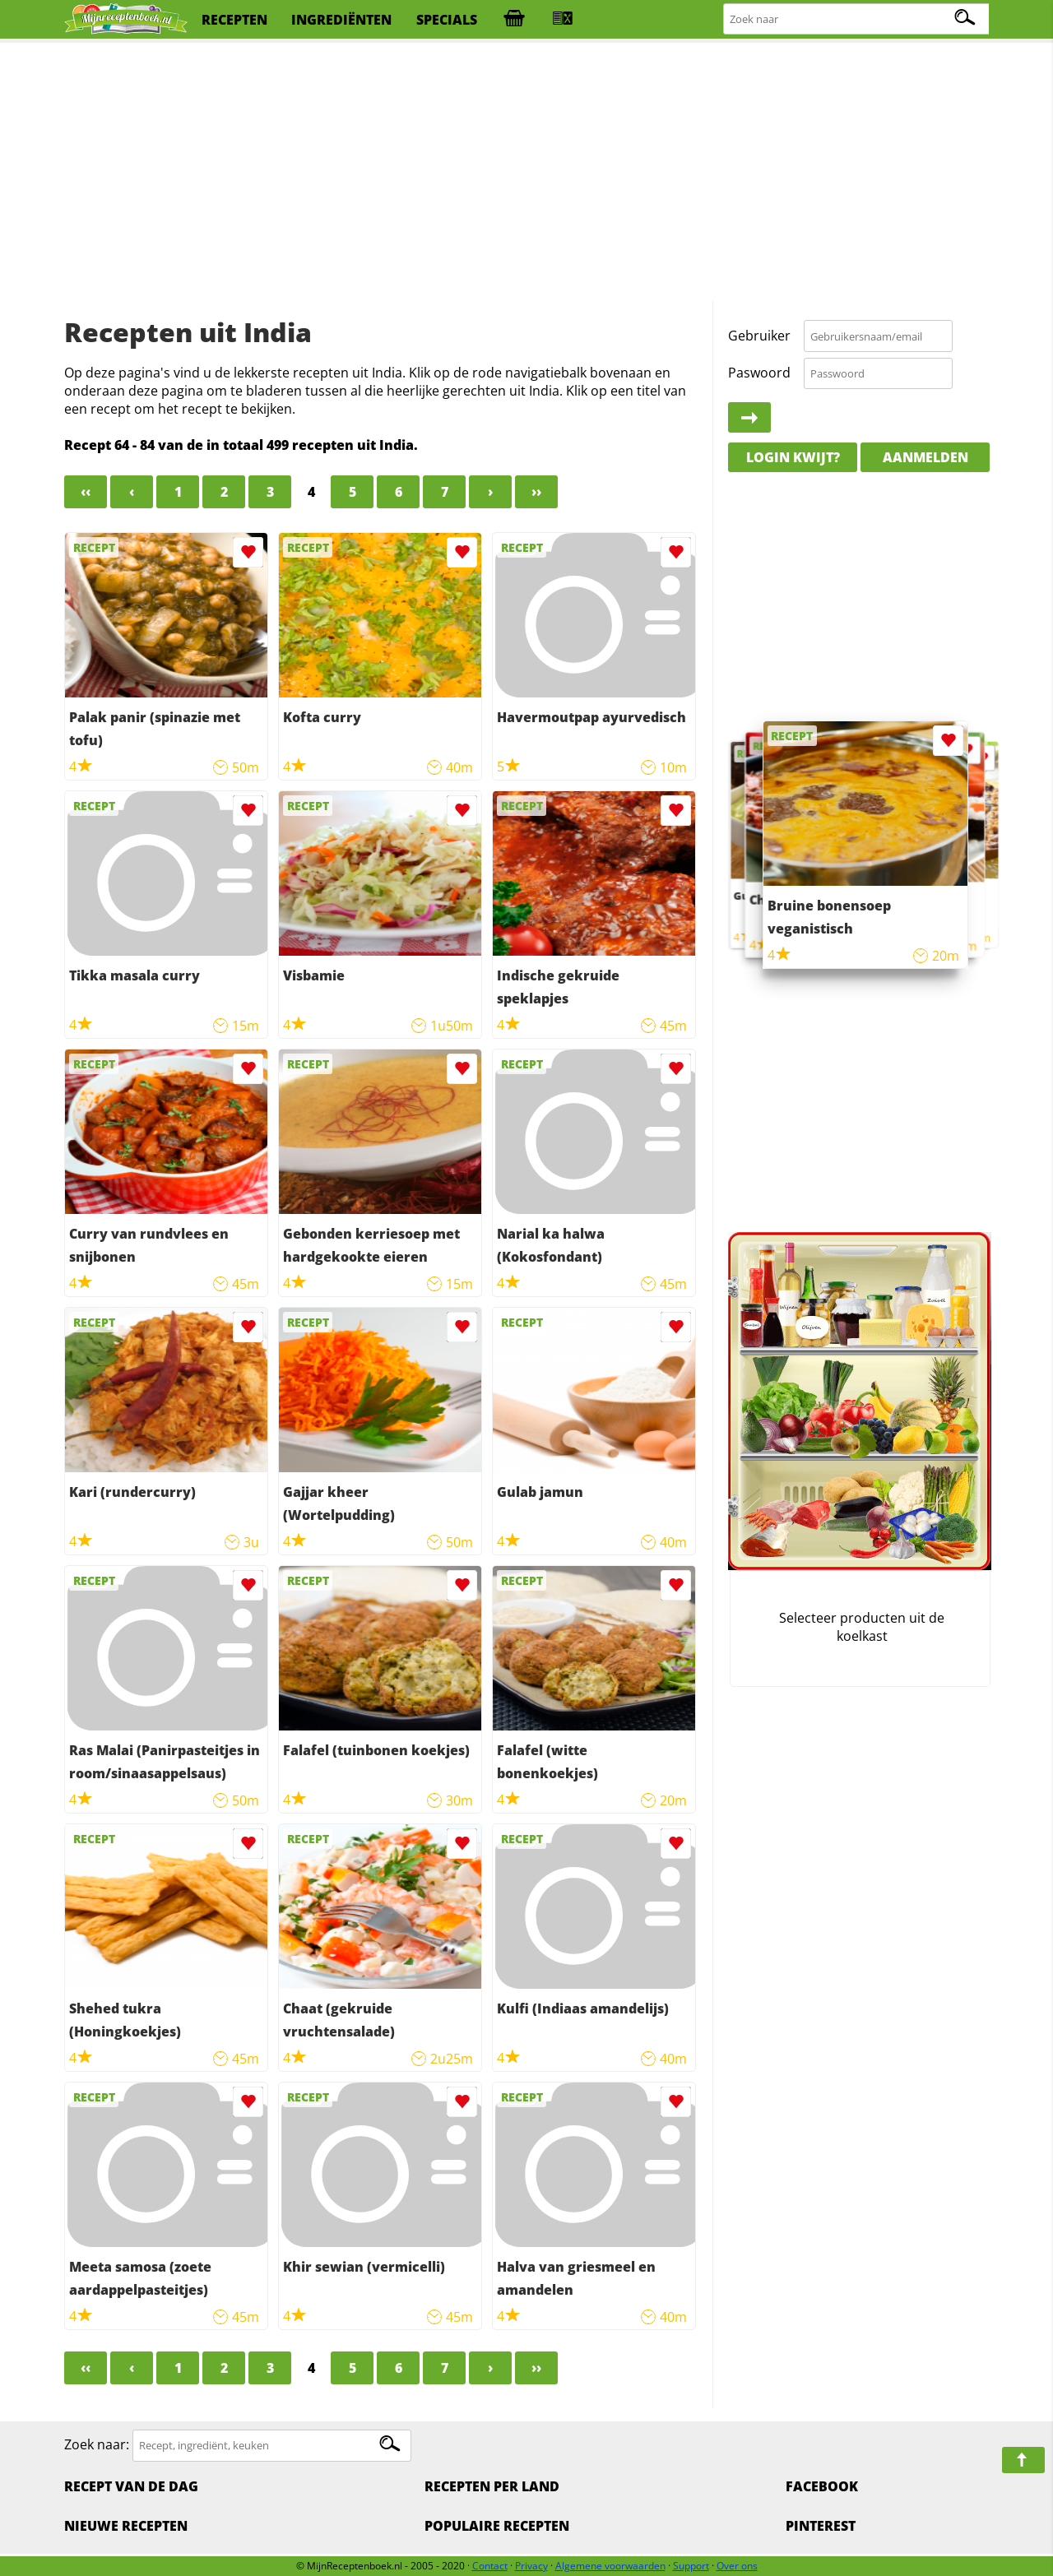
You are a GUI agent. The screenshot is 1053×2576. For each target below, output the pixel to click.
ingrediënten (341, 20)
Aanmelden (925, 457)
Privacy (531, 2566)
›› (536, 492)
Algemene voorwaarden (610, 2566)
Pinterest (821, 2526)
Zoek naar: (96, 2444)
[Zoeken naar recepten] (857, 19)
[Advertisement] (526, 173)
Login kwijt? (793, 457)
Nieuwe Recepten (126, 2526)
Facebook (822, 2486)
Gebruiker (759, 336)
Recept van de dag (131, 2486)
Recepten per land (491, 2486)
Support (691, 2566)
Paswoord (759, 373)
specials (446, 20)
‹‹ (85, 492)
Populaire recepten (496, 2526)
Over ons (737, 2566)
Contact (490, 2566)
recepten (234, 20)
